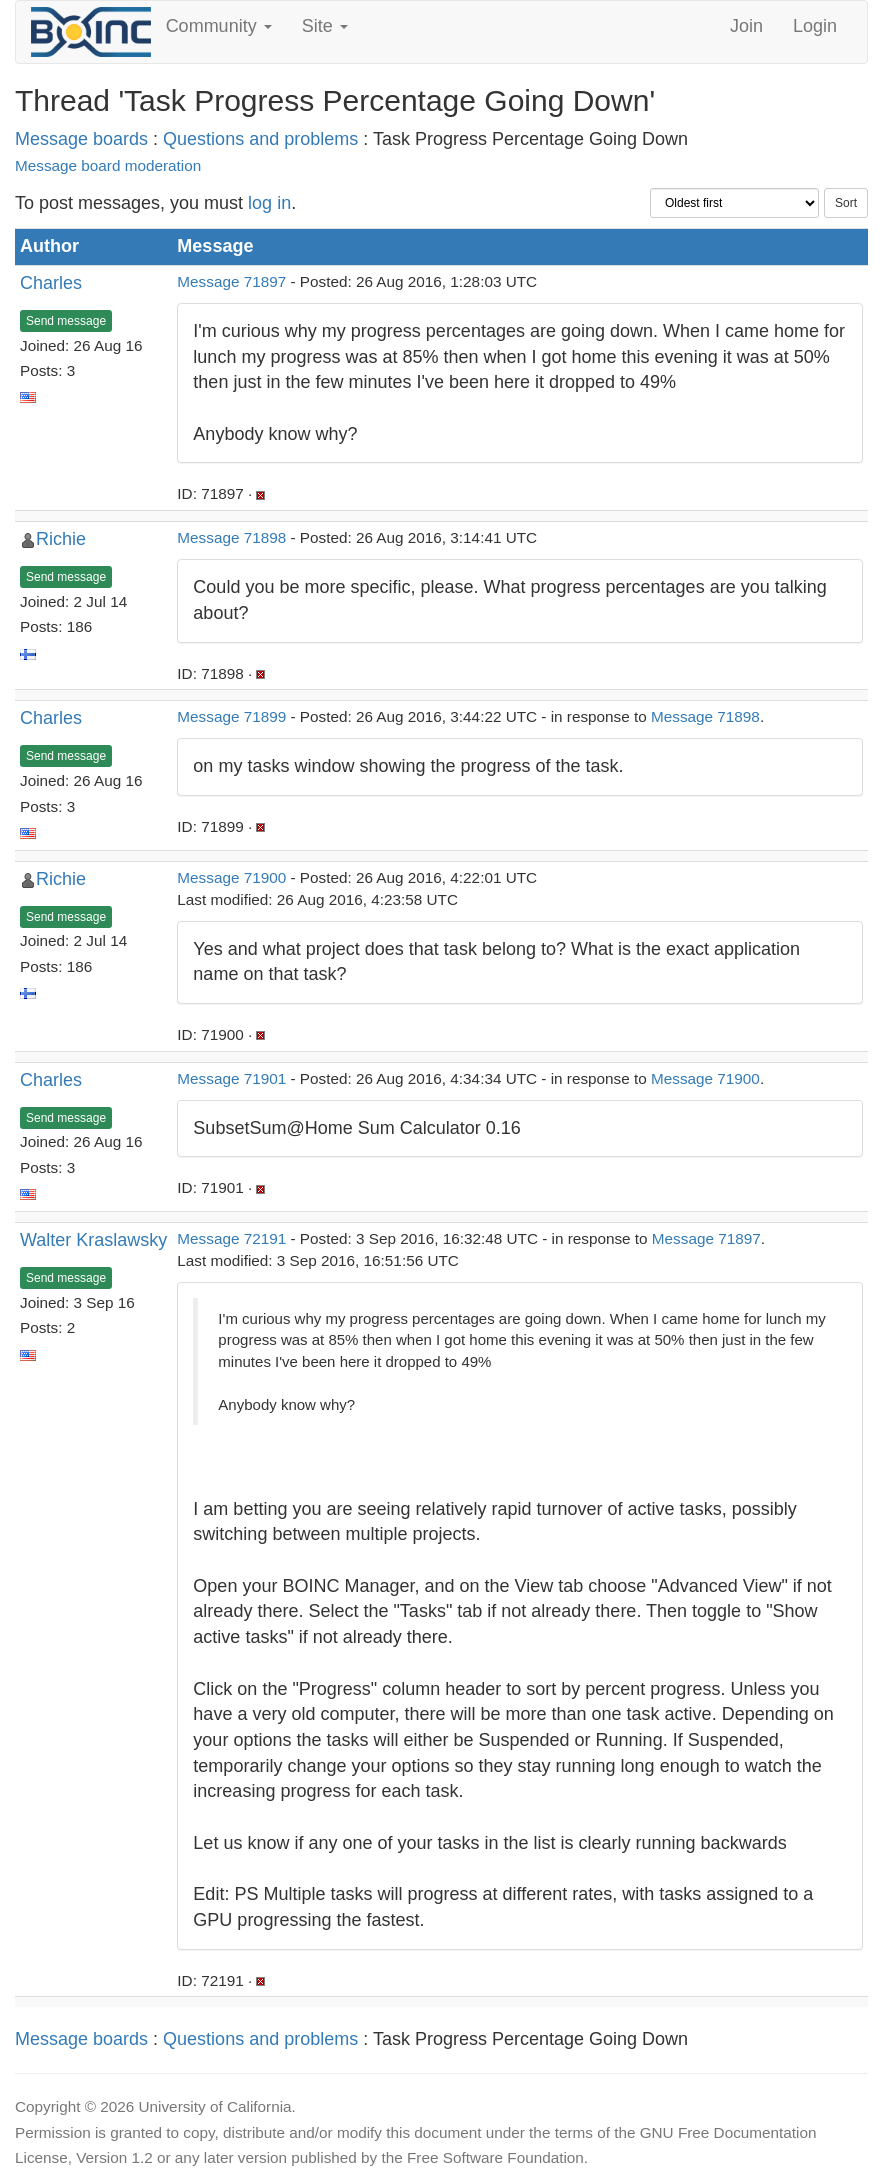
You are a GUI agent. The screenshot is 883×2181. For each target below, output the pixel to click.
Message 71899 (231, 716)
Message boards (81, 139)
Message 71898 (231, 537)
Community (219, 26)
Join (746, 26)
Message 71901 (231, 1078)
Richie (61, 539)
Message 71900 (231, 877)
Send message (66, 321)
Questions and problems (260, 139)
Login (815, 26)
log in (269, 203)
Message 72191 (231, 1238)
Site (325, 26)
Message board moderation (108, 165)
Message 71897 (231, 281)
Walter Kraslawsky (93, 1240)
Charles (51, 283)
